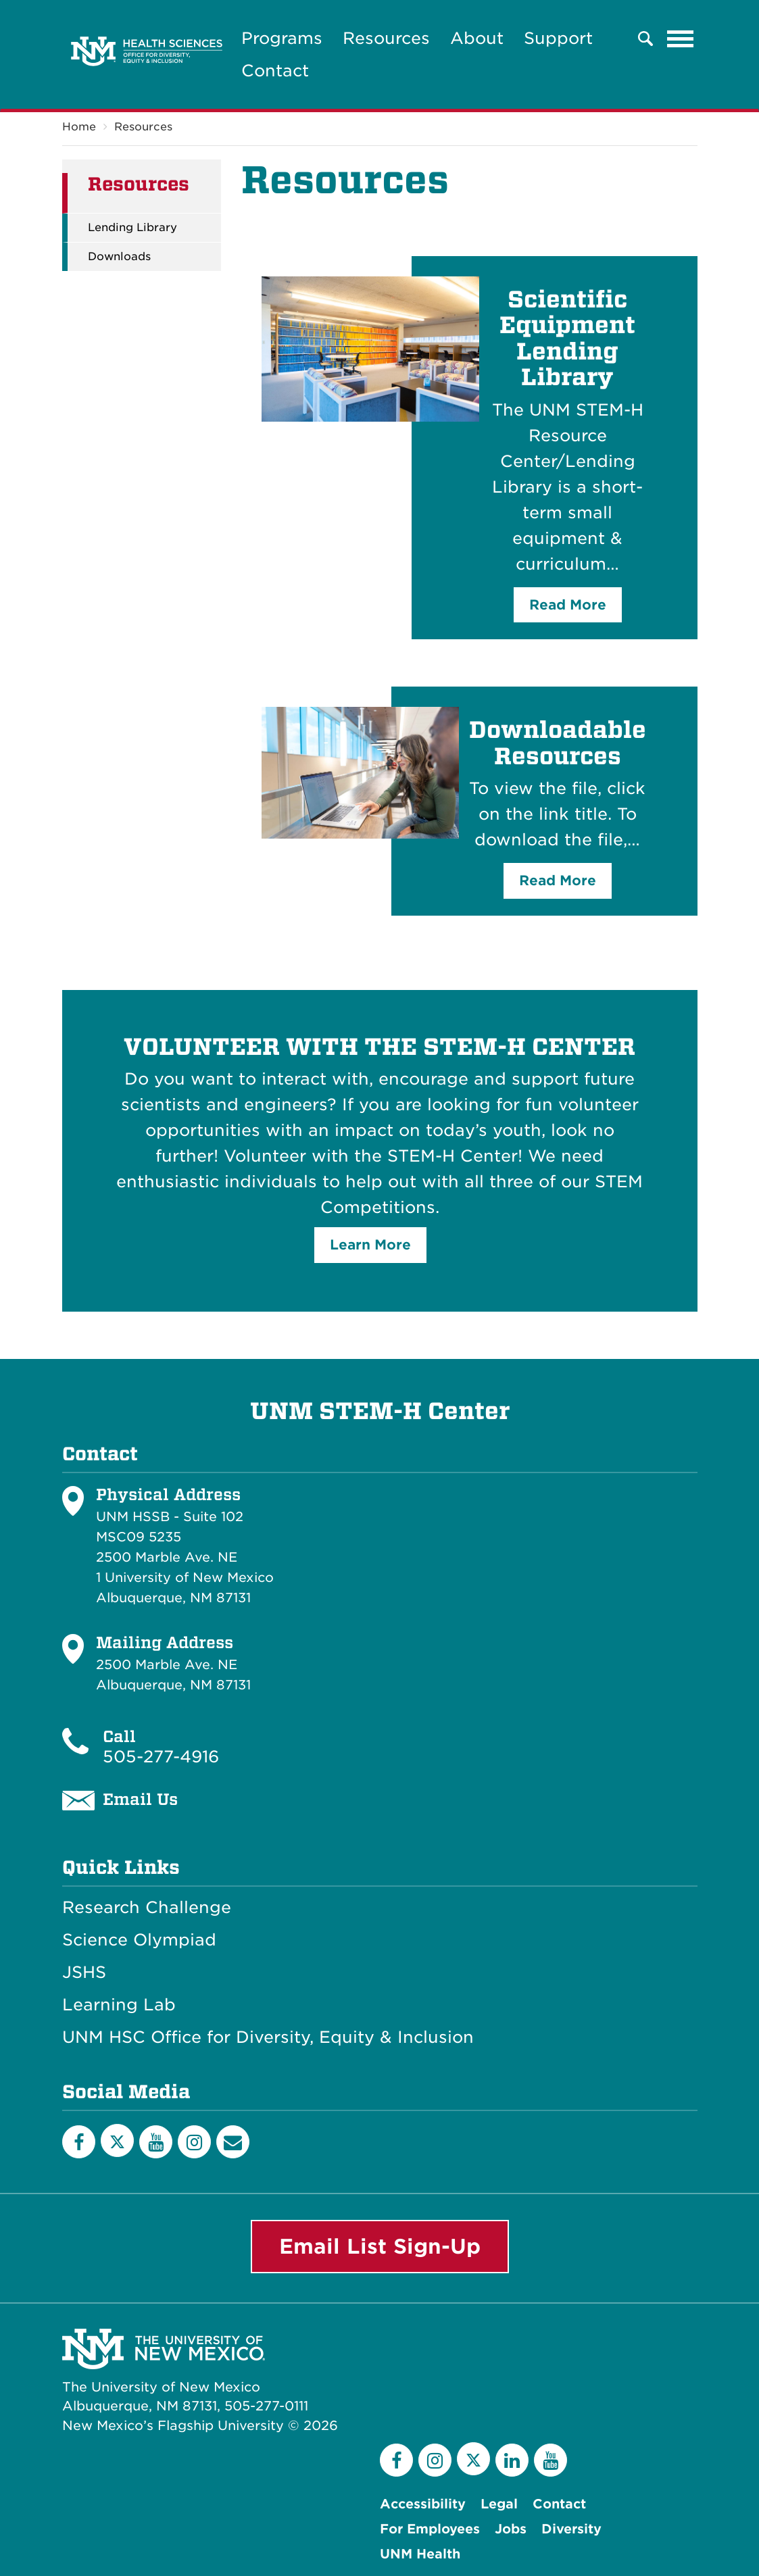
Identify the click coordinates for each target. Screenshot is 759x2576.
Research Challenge (146, 1908)
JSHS (84, 1972)
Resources (386, 38)
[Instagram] (194, 2141)
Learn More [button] (370, 1245)
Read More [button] (567, 605)
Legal (499, 2504)
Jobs (511, 2529)
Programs (281, 38)
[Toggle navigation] (680, 38)
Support (558, 38)
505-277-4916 (161, 1756)
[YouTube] (155, 2141)
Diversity (571, 2529)
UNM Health (420, 2554)
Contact (275, 70)
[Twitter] (117, 2140)
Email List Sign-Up (380, 2246)
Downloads (119, 256)
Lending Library (132, 227)
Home (79, 126)
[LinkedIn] (512, 2460)
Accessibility (423, 2504)
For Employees (430, 2529)
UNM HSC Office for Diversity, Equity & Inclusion (268, 2037)
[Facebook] (78, 2141)
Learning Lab (119, 2005)
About (477, 38)
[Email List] (232, 2141)
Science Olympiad (139, 1940)
